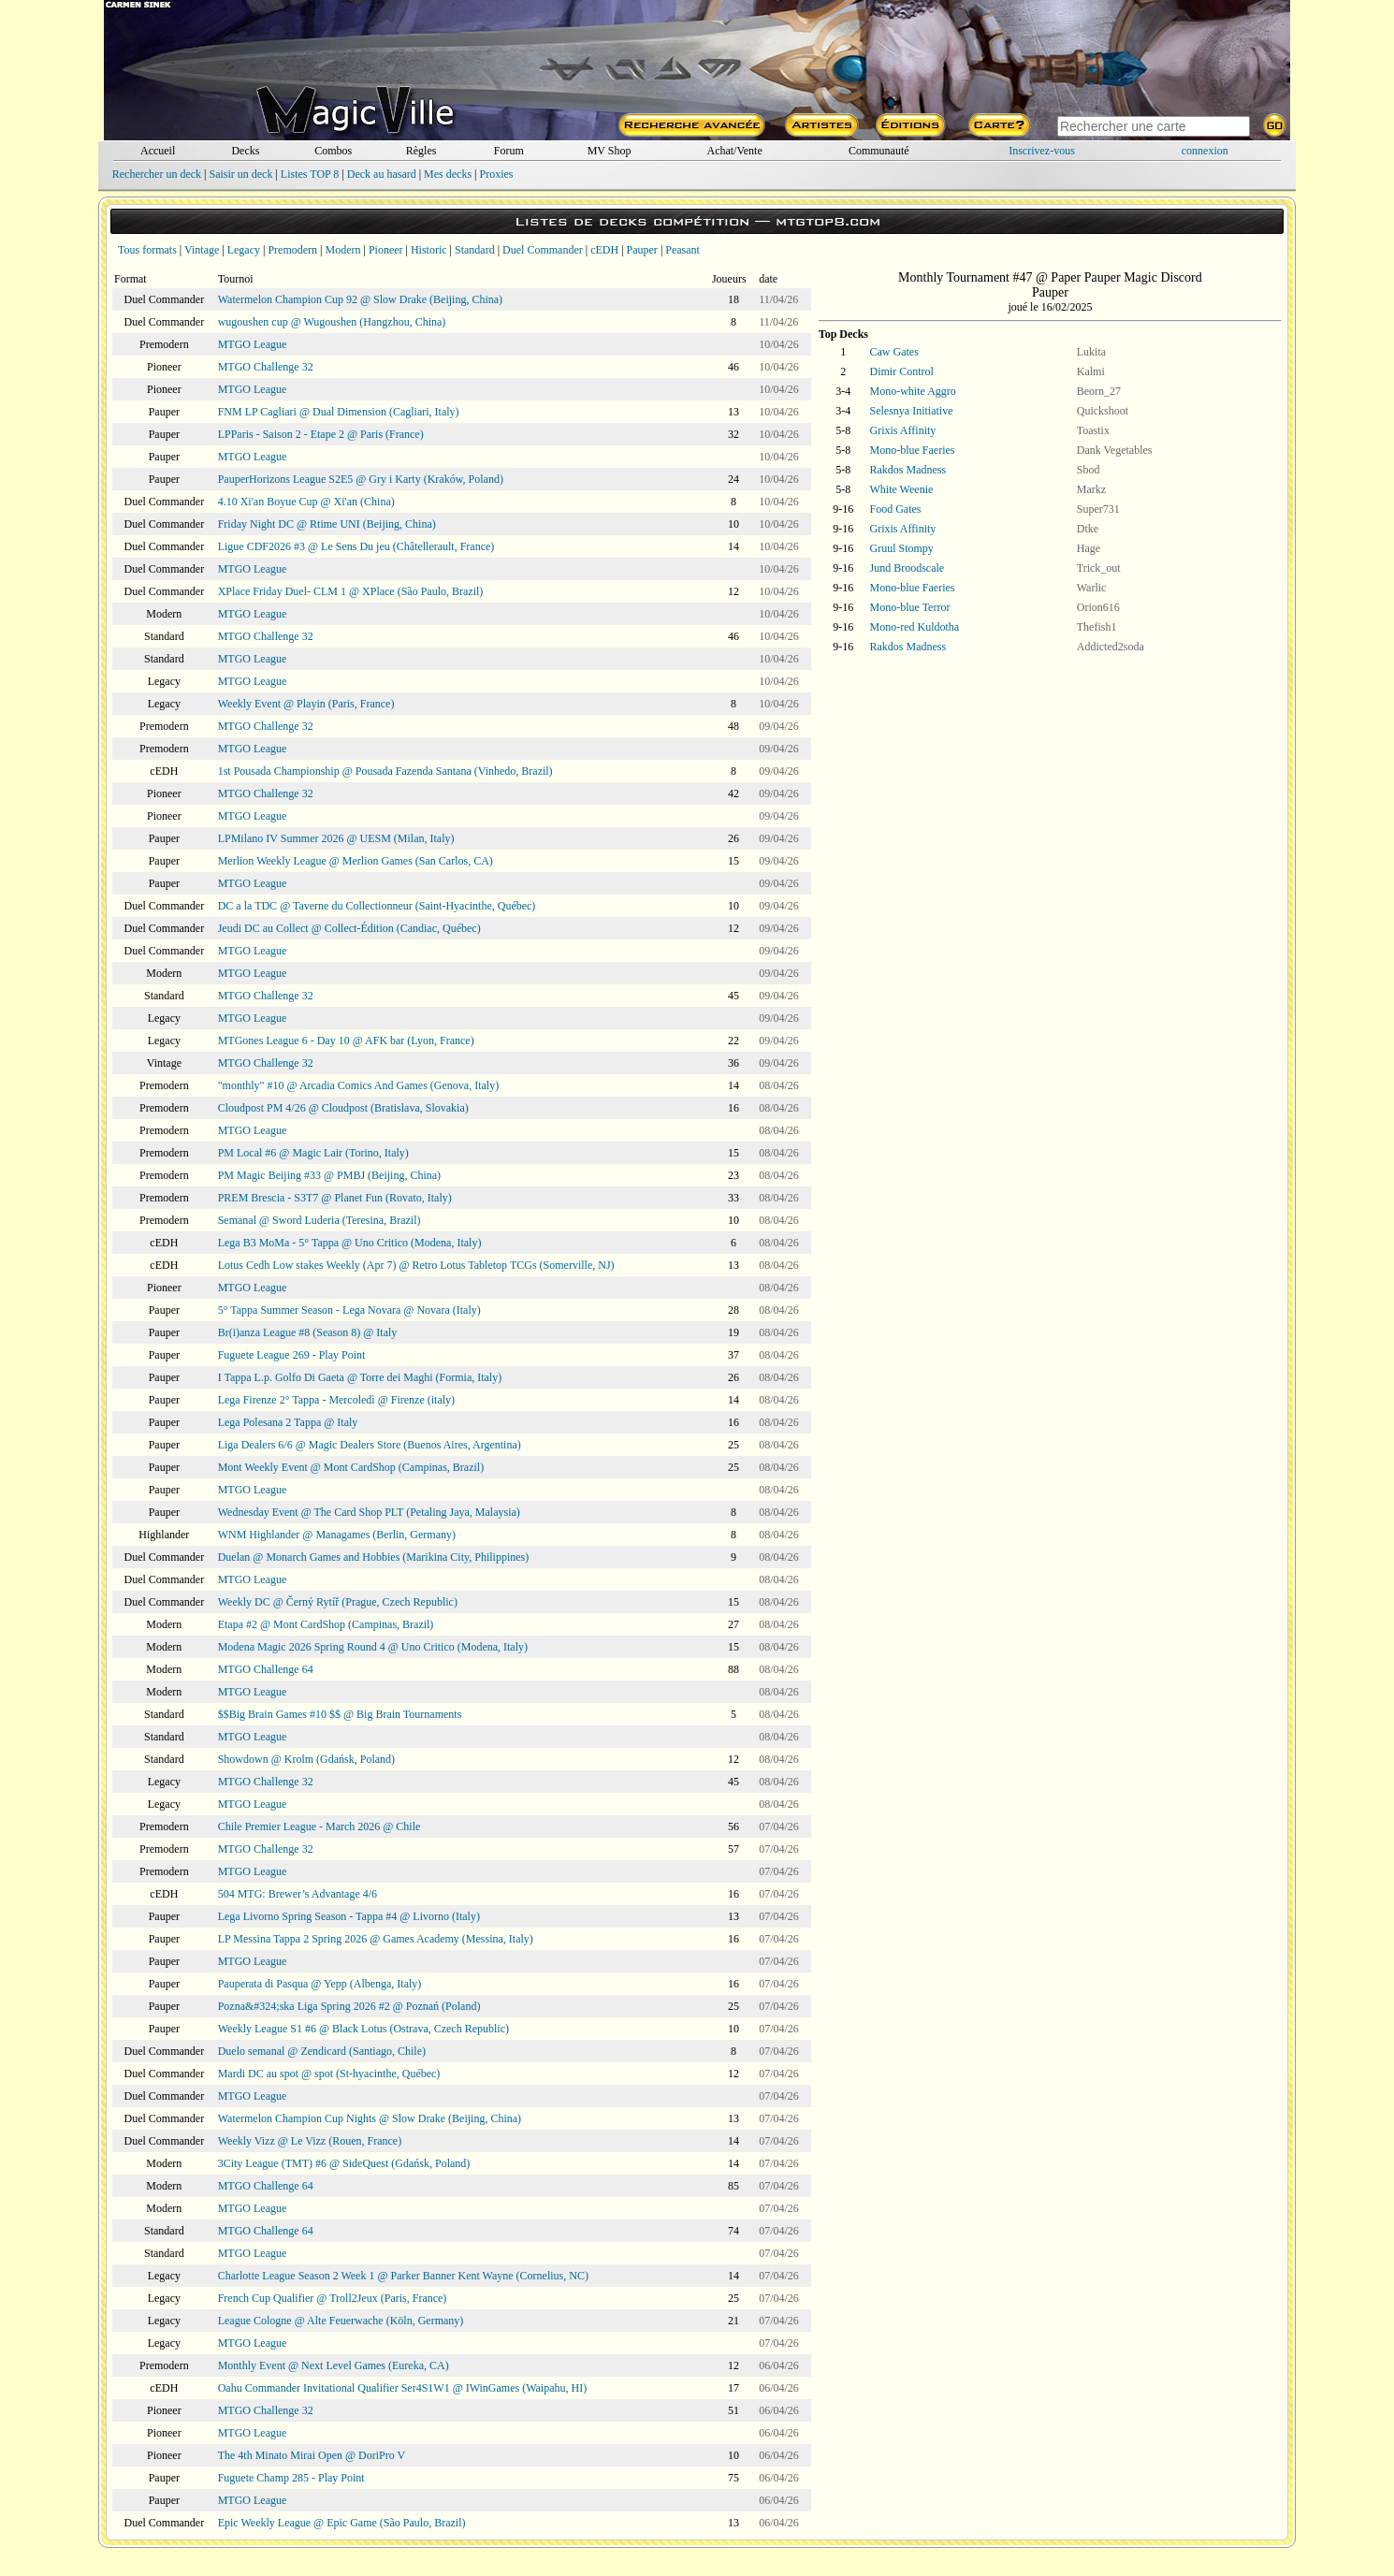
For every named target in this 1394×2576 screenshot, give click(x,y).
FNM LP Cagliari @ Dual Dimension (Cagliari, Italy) (338, 411)
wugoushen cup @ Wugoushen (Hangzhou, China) (332, 321)
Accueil (157, 150)
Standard (475, 249)
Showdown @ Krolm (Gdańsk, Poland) (306, 1759)
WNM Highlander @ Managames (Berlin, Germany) (337, 1534)
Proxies (497, 174)
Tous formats (147, 249)
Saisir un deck (240, 174)
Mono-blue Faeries (912, 450)
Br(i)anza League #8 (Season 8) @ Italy (308, 1332)
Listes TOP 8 (310, 174)
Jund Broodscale (907, 568)
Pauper (642, 249)
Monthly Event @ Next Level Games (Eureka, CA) (333, 2365)
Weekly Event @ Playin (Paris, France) (306, 703)
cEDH (604, 249)
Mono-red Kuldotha (915, 626)
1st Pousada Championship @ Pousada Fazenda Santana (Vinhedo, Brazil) (385, 771)
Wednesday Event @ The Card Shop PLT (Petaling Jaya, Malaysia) (369, 1512)
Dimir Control (902, 371)
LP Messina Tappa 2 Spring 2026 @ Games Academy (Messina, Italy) (375, 1938)
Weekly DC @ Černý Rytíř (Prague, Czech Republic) (337, 1601)
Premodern (292, 249)
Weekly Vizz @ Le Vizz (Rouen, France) (309, 2140)
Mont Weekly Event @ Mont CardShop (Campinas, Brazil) (351, 1467)
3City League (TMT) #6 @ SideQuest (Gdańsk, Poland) (344, 2163)
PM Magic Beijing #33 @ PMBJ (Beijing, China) (329, 1175)
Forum (509, 150)
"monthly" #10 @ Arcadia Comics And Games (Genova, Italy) (358, 1085)
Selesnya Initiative (911, 410)
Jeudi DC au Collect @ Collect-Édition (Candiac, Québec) (349, 928)
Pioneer (386, 249)
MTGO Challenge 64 (265, 1669)
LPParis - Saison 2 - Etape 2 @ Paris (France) (321, 434)
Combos (333, 150)
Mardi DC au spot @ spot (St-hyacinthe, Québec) (329, 2073)
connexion (1205, 150)
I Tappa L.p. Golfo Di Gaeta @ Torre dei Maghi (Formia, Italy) (360, 1377)
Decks (245, 150)
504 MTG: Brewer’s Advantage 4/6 (297, 1893)
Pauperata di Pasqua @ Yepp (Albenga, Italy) (320, 1983)
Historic (429, 249)
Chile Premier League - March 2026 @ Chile (319, 1826)
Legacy (243, 249)
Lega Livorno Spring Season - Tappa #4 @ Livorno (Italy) (349, 1916)
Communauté (879, 150)
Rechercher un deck (156, 174)
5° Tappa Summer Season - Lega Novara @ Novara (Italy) (349, 1310)
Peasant (682, 249)
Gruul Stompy (902, 548)
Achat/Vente (734, 150)
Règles (421, 150)
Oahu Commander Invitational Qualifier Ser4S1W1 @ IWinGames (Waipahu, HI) (403, 2387)
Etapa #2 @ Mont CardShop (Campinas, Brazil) (326, 1624)
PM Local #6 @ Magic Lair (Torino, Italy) (313, 1152)
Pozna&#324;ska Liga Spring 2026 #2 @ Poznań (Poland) (349, 2006)
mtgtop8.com (828, 221)
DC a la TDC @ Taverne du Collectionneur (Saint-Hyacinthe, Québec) (377, 905)
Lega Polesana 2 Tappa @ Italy (288, 1422)
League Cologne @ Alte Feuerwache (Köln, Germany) (341, 2320)
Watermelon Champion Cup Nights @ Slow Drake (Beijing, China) (369, 2118)
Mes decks (448, 174)
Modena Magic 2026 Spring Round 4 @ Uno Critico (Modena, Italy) (373, 1646)
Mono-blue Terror (910, 607)
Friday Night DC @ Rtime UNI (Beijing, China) (327, 524)
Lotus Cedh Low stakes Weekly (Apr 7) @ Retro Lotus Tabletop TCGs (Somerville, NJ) (416, 1265)
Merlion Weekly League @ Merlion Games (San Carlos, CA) (355, 860)
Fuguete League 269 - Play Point (292, 1354)
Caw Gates (894, 351)
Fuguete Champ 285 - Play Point (291, 2477)
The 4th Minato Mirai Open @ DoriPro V (311, 2455)
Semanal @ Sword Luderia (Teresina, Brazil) (319, 1220)
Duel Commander (542, 249)
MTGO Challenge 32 (265, 366)
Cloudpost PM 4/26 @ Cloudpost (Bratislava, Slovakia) (343, 1107)
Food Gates (896, 509)
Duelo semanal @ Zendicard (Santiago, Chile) (322, 2051)
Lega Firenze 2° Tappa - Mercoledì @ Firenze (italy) (336, 1399)
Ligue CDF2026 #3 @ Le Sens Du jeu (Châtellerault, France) (356, 546)
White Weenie (902, 489)
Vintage (201, 249)
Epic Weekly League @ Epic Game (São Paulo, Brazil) (342, 2522)
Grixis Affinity (903, 430)
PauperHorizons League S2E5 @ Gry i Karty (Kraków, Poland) (360, 479)
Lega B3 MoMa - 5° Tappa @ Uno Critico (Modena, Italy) (350, 1242)
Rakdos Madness (908, 469)
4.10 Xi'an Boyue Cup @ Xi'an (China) (306, 501)
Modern (342, 249)
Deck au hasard (381, 174)
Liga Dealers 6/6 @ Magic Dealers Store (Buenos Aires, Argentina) (369, 1444)
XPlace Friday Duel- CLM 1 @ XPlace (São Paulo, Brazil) (351, 591)
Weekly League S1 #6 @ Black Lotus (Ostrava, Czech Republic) (363, 2028)
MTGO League (252, 344)
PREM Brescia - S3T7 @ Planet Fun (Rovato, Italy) (335, 1197)
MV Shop (610, 150)
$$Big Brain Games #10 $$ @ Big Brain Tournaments (340, 1714)
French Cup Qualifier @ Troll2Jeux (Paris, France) (332, 2298)
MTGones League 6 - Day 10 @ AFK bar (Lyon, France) (346, 1040)
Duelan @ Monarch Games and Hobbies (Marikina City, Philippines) (374, 1557)
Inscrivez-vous (1042, 150)
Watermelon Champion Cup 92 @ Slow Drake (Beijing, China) (360, 299)
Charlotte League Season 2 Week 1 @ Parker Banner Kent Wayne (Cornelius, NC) (403, 2275)
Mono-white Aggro (913, 391)
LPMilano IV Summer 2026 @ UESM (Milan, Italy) (336, 838)
